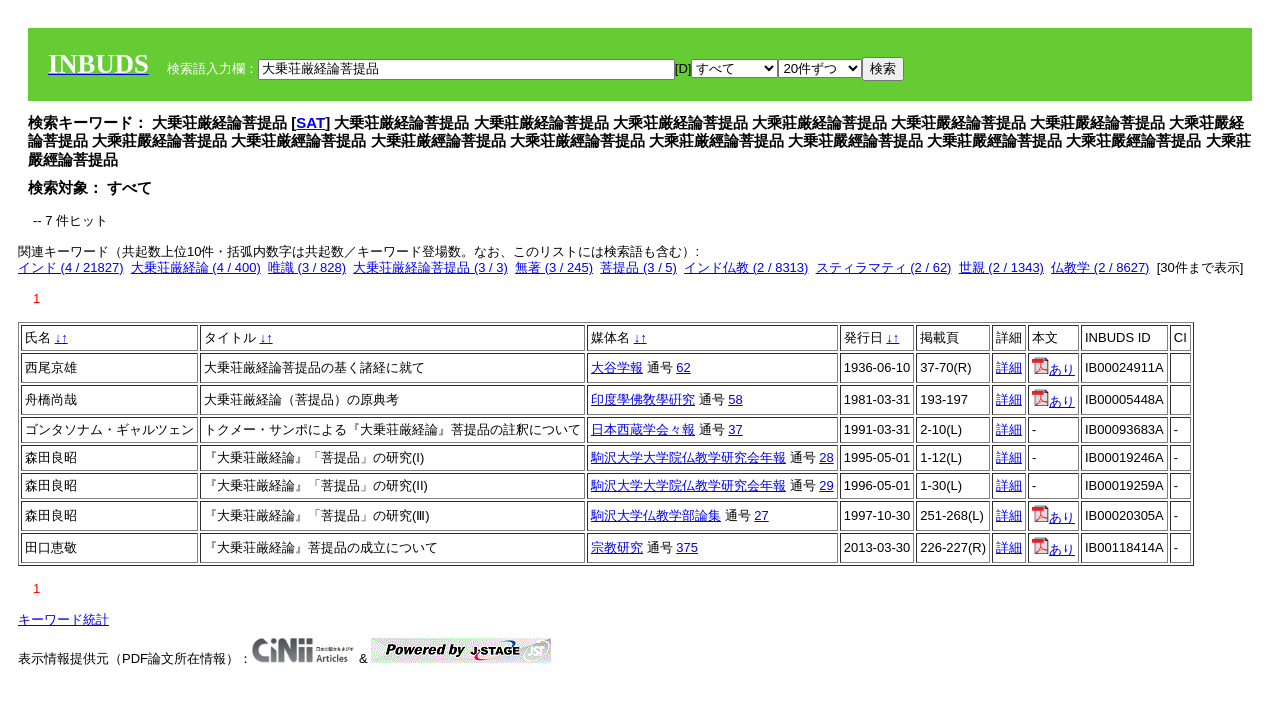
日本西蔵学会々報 (643, 429)
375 (687, 547)
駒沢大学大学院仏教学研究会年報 (688, 457)
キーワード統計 (63, 619)
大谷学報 (617, 367)
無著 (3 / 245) (554, 267)
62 (683, 367)
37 (735, 429)
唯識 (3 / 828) (307, 267)
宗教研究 (617, 547)
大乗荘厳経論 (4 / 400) (196, 267)
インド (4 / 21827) (71, 267)
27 (761, 515)
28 (826, 457)
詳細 (1009, 367)
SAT (310, 122)
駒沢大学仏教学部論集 (656, 515)
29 (826, 485)
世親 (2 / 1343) (1001, 267)
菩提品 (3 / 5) (638, 267)
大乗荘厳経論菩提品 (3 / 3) (430, 267)
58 (735, 399)
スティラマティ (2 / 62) (884, 267)
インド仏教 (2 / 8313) (746, 267)
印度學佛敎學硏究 (643, 399)
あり (1053, 369)
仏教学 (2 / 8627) (1100, 267)
